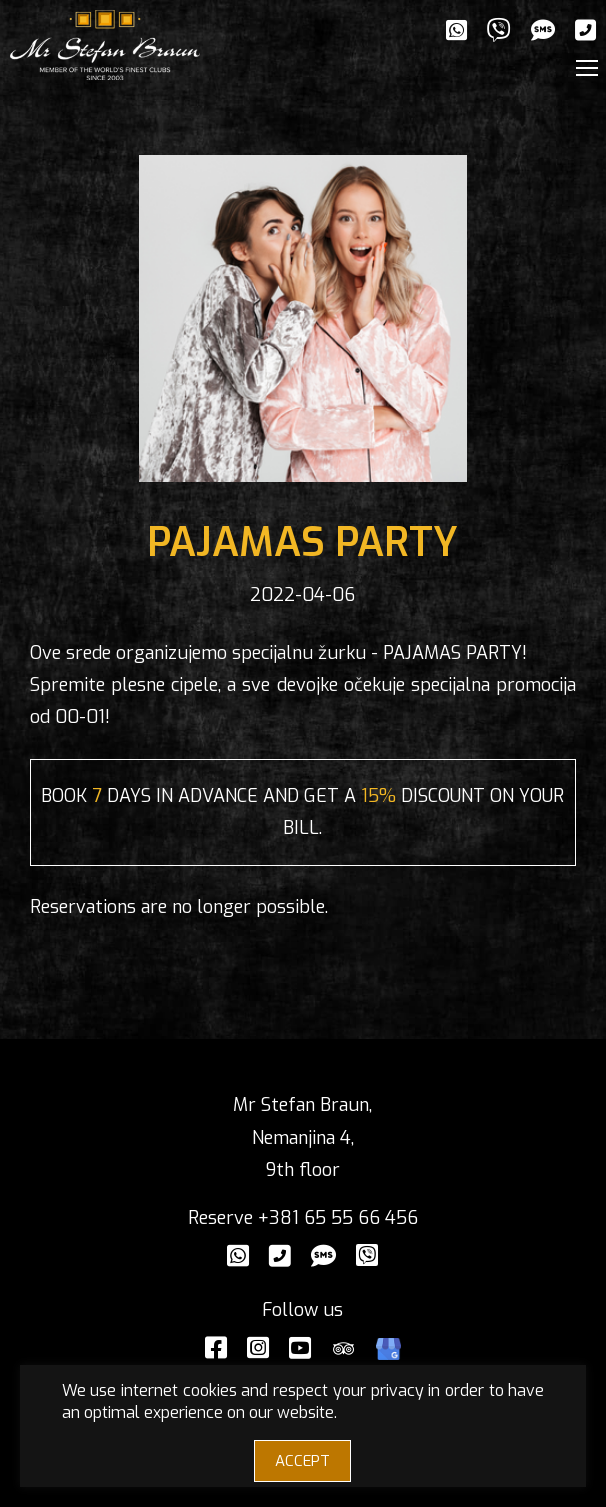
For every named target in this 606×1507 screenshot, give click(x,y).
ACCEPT (302, 1461)
